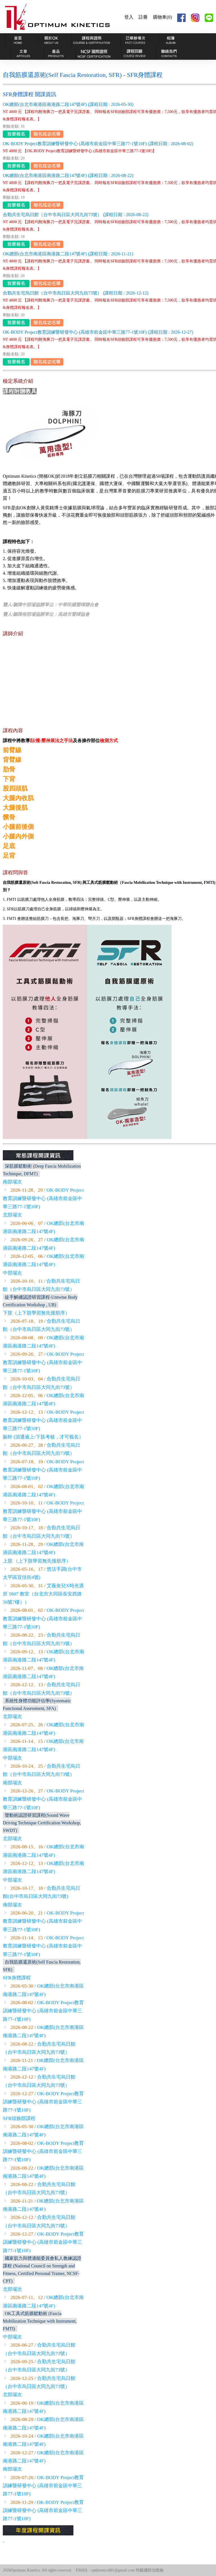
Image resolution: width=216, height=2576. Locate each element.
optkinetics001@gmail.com (113, 2570)
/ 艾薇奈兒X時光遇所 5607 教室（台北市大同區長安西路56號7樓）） (43, 1594)
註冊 (143, 17)
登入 (128, 17)
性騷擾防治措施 (149, 2570)
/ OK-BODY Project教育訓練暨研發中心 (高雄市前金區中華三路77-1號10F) (43, 1198)
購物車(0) (162, 17)
